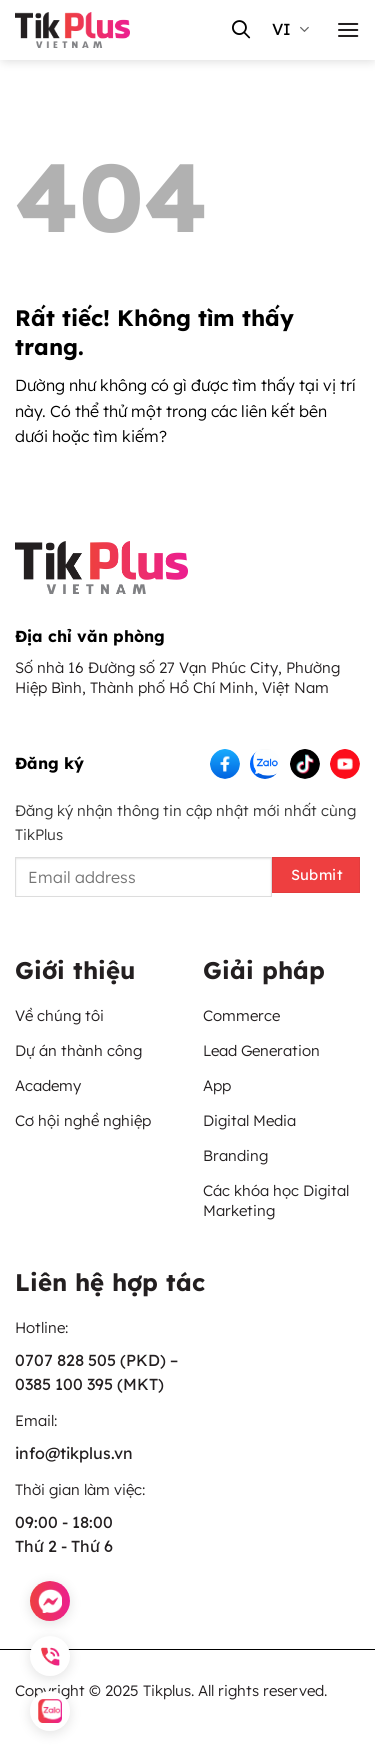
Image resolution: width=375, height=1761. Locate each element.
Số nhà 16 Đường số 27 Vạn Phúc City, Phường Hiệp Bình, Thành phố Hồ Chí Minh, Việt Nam (177, 677)
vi (290, 29)
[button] (348, 29)
